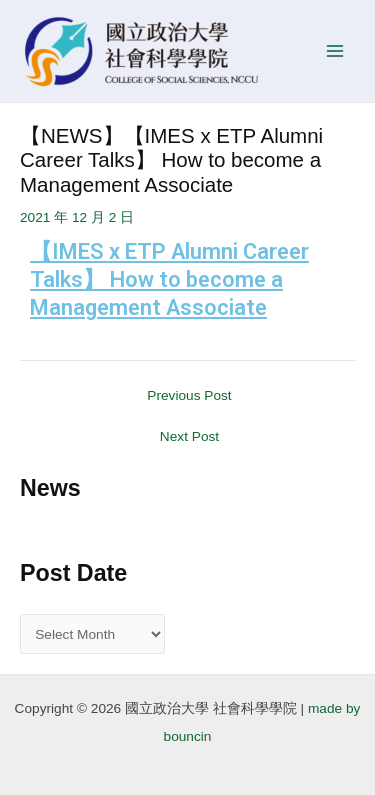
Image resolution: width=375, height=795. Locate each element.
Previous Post (189, 396)
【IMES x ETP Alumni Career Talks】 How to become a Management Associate (169, 280)
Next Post (189, 437)
